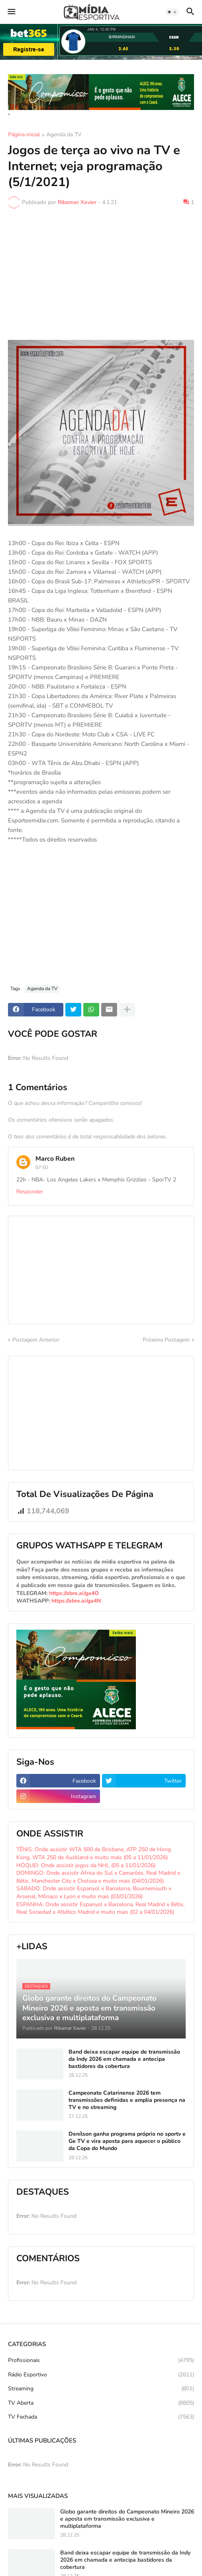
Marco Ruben (55, 1158)
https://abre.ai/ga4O (74, 1593)
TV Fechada (101, 2417)
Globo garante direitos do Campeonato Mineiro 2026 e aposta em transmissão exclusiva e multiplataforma (127, 2519)
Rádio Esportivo (101, 2375)
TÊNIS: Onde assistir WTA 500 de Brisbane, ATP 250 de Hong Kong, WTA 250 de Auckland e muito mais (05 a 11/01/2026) (93, 1853)
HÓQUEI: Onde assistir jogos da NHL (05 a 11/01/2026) (85, 1865)
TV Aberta (101, 2403)
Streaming (101, 2389)
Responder (29, 1191)
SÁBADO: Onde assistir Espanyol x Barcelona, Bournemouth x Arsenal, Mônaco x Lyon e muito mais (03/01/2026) (93, 1892)
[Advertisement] (101, 274)
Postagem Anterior (35, 1340)
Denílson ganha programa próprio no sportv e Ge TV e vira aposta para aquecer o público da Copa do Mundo (127, 2141)
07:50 (41, 1167)
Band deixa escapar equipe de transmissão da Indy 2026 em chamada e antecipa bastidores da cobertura (124, 2059)
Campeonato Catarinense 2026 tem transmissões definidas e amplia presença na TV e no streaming (127, 2100)
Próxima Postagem (166, 1340)
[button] (11, 12)
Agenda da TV (64, 135)
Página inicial (24, 135)
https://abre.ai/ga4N (76, 1601)
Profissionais (101, 2360)
